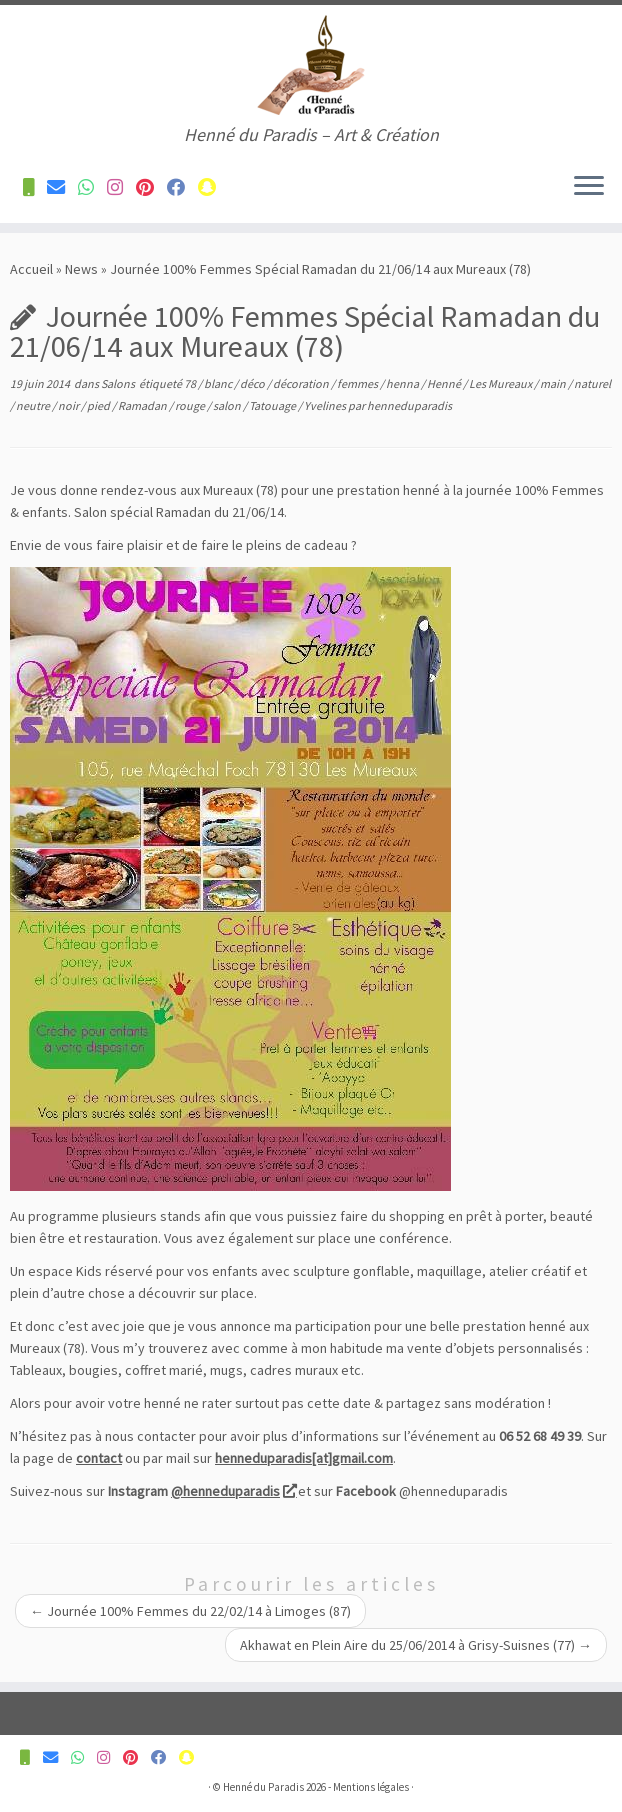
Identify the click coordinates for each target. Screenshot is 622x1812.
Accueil (31, 269)
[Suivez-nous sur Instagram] (121, 187)
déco (253, 383)
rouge (191, 405)
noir (69, 405)
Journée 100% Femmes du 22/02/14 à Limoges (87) (190, 1611)
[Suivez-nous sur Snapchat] (213, 187)
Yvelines (326, 405)
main (554, 383)
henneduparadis (409, 405)
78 (191, 383)
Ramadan (143, 405)
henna (403, 383)
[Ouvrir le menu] (589, 187)
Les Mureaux (501, 383)
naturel (592, 383)
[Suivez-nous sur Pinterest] (151, 187)
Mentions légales (371, 1787)
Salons (119, 383)
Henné (445, 383)
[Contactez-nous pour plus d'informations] (35, 187)
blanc (219, 383)
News (81, 269)
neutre (34, 405)
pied (99, 405)
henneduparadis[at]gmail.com (304, 1458)
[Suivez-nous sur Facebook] (182, 187)
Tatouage (273, 405)
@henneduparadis (233, 1491)
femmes (358, 383)
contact (99, 1458)
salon (228, 405)
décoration (302, 383)
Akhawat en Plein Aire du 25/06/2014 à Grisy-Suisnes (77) (416, 1645)
